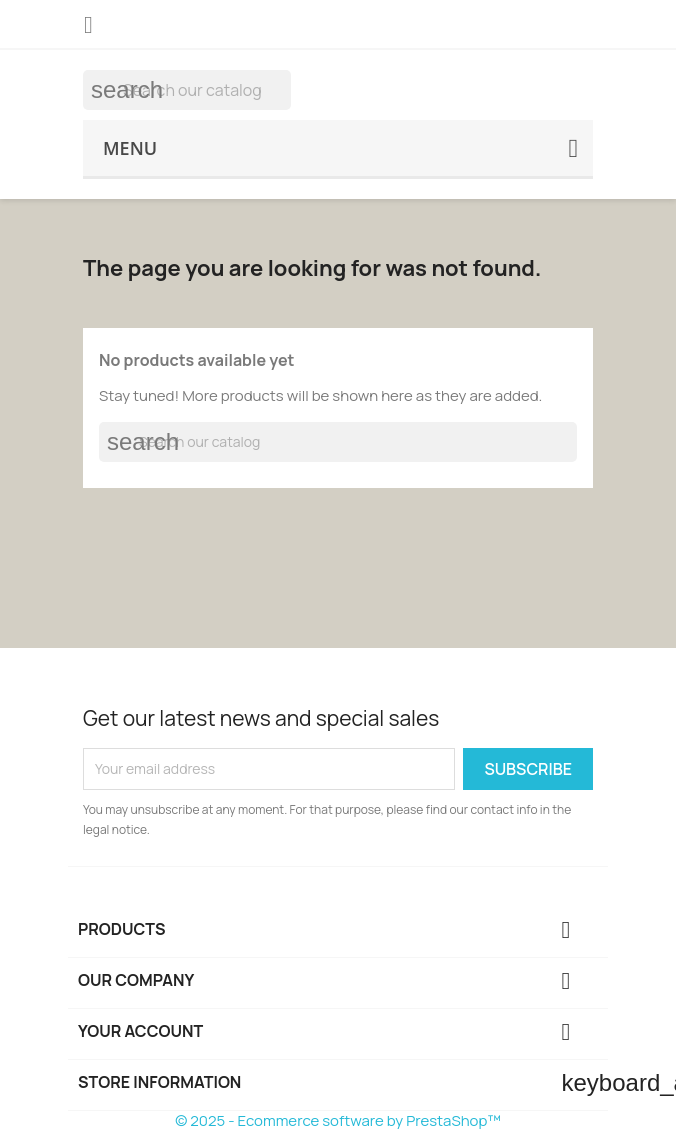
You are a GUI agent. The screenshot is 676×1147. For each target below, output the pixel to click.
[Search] (187, 90)
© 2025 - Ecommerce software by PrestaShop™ (338, 1120)
